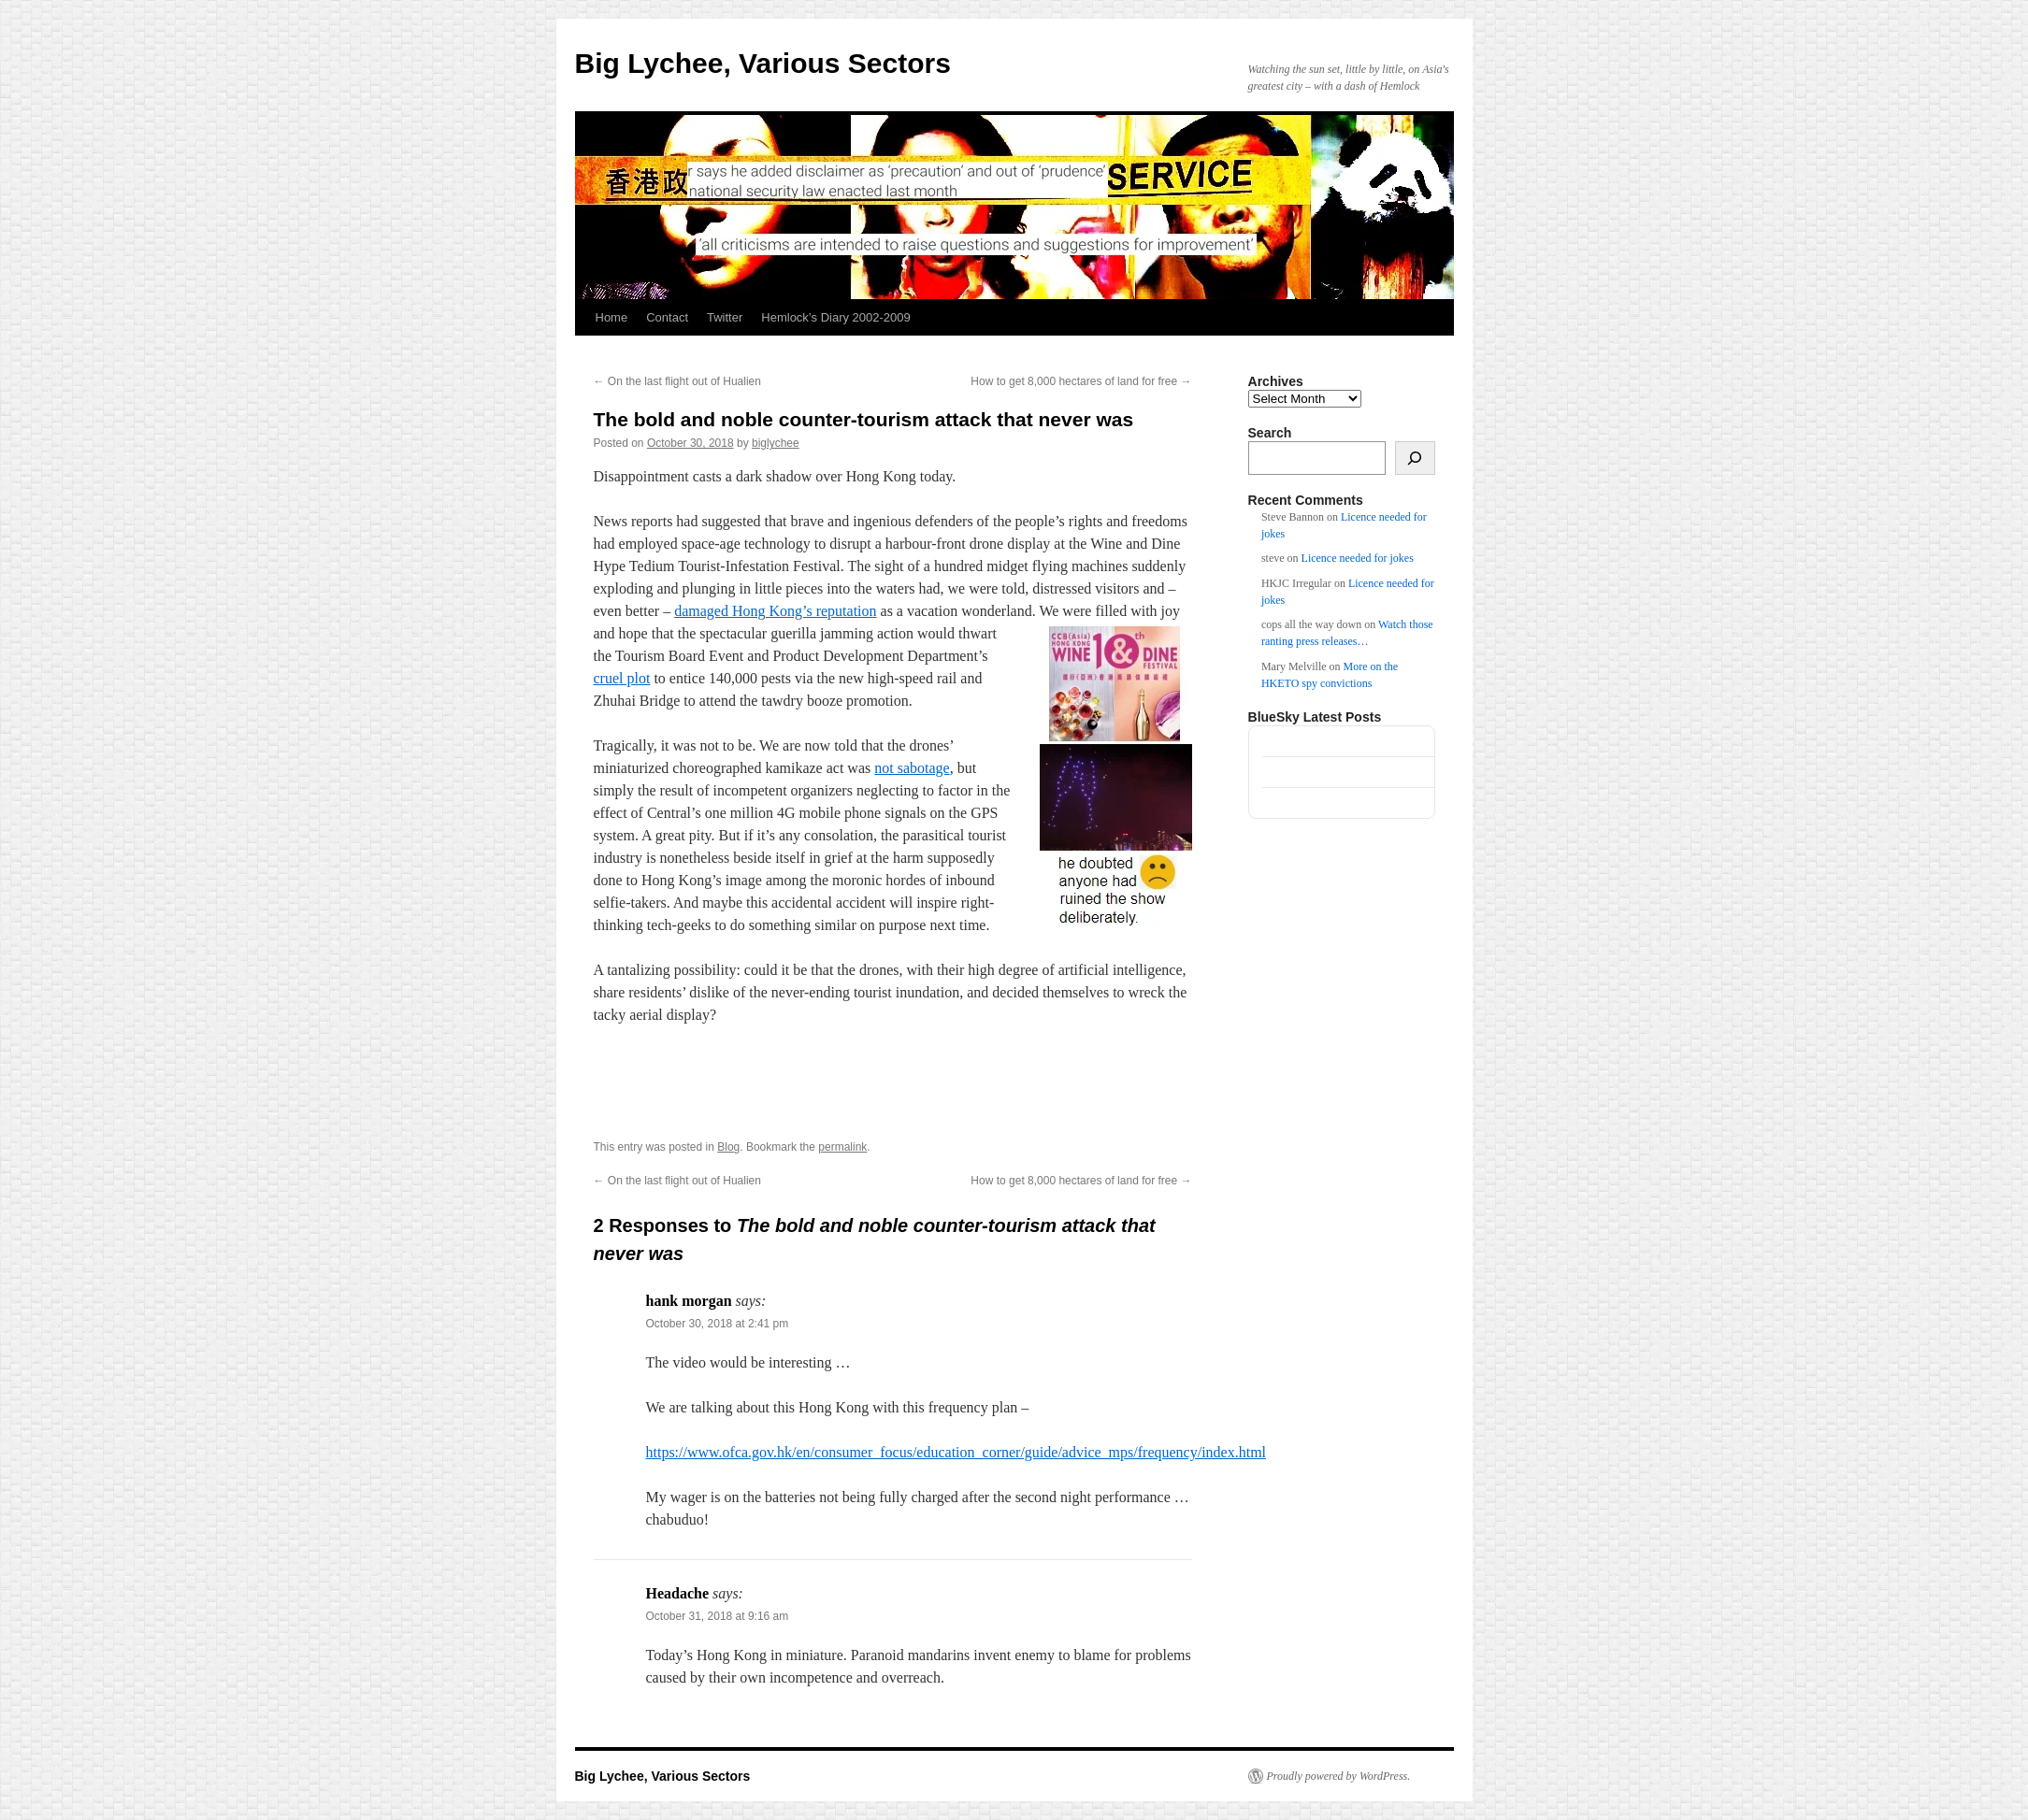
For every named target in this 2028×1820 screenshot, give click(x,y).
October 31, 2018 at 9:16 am (717, 1616)
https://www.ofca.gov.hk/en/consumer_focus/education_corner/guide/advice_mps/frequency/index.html (956, 1452)
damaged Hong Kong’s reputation (775, 611)
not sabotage (911, 768)
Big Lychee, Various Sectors (763, 63)
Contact (667, 317)
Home (612, 317)
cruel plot (622, 678)
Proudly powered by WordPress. (1339, 1776)
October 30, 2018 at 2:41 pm (717, 1323)
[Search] (1415, 458)
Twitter (724, 317)
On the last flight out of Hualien (677, 381)
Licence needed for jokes (1358, 558)
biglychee (775, 443)
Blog (728, 1147)
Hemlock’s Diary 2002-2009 (835, 317)
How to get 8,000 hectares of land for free (1081, 381)
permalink (842, 1147)
